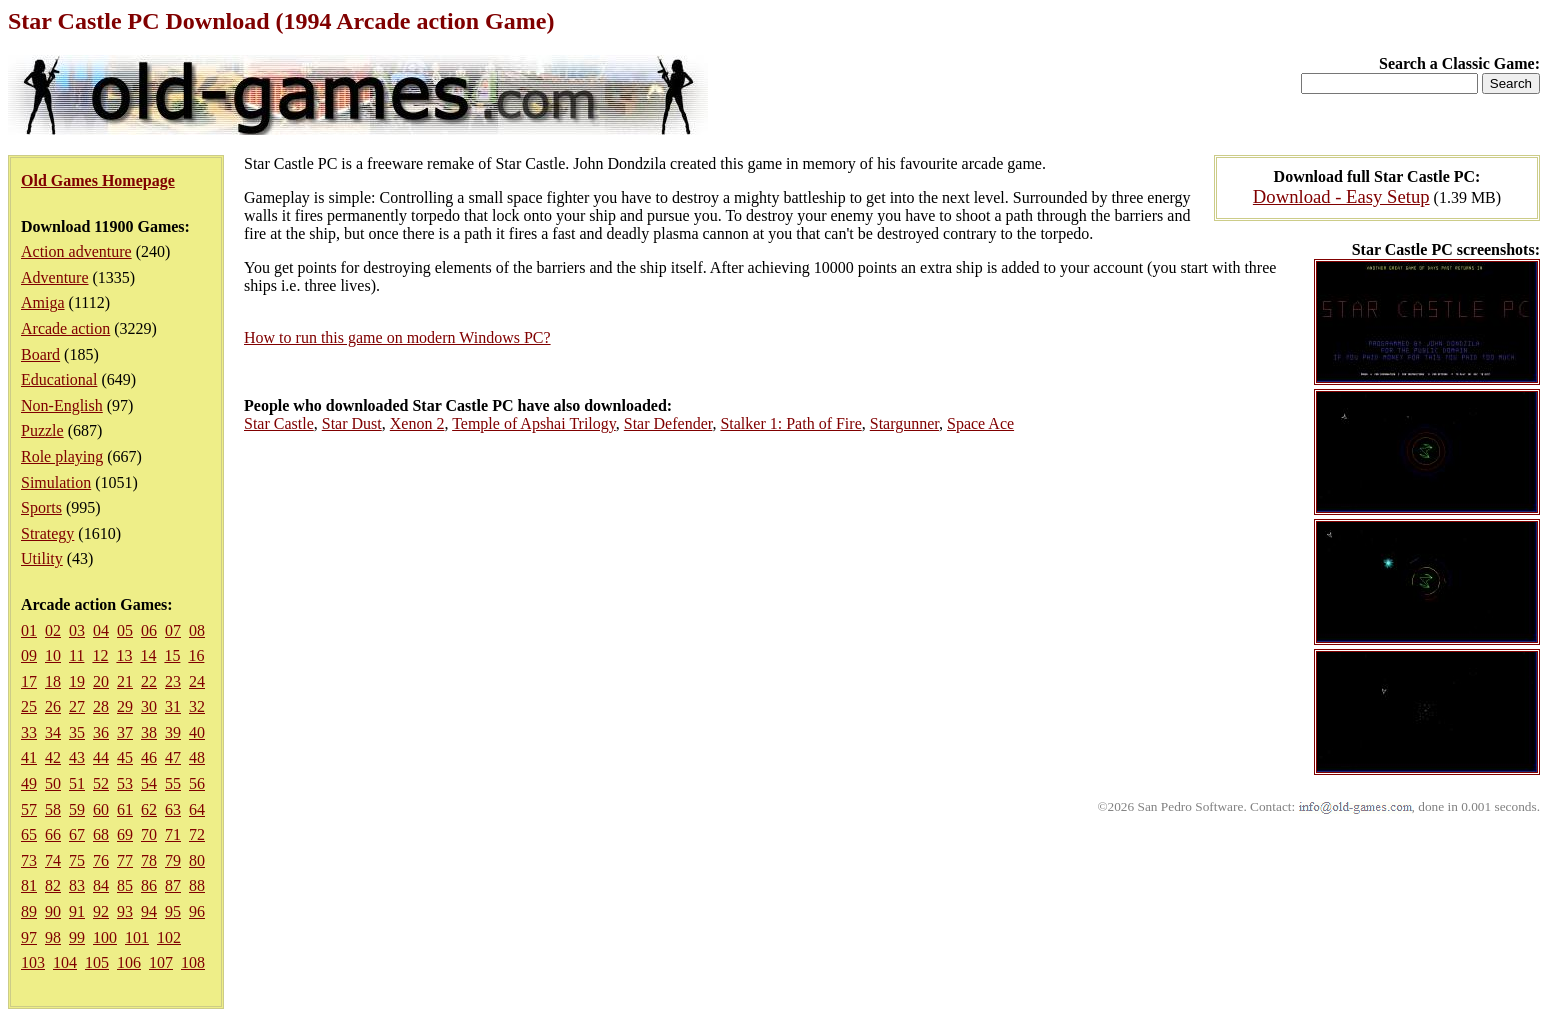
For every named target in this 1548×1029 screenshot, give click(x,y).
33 (29, 732)
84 (101, 885)
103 (33, 962)
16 (196, 655)
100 (105, 937)
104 (65, 962)
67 (77, 834)
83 (77, 885)
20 (101, 681)
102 (169, 937)
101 (137, 937)
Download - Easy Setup (1341, 196)
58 (53, 809)
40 (197, 732)
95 (173, 911)
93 (125, 911)
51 (77, 783)
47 (173, 757)
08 (197, 630)
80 (197, 860)
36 (101, 732)
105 (97, 962)
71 (173, 834)
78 (149, 860)
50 (53, 783)
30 (149, 706)
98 (53, 937)
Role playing (62, 456)
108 (193, 962)
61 (125, 809)
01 (29, 630)
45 (125, 757)
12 (100, 655)
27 (77, 706)
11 (76, 655)
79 (173, 860)
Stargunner (904, 423)
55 (173, 783)
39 (173, 732)
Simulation (56, 482)
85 (125, 885)
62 (149, 809)
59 (77, 809)
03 (77, 630)
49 (29, 783)
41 (29, 757)
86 (149, 885)
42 (53, 757)
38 (149, 732)
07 (173, 630)
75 (77, 860)
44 (101, 757)
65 (29, 834)
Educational (59, 379)
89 (29, 911)
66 (53, 834)
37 (125, 732)
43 (77, 757)
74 (53, 860)
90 (53, 911)
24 (197, 681)
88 (197, 885)
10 (53, 655)
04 (101, 630)
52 (101, 783)
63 (173, 809)
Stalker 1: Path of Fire (790, 423)
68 (101, 834)
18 (53, 681)
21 (125, 681)
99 (77, 937)
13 (124, 655)
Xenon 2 (417, 423)
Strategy (47, 533)
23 (173, 681)
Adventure (55, 277)
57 (29, 809)
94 (149, 911)
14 (148, 655)
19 (77, 681)
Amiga (43, 302)
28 (101, 706)
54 (149, 783)
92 (101, 911)
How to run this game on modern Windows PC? (397, 337)
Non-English (62, 405)
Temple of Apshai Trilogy (534, 423)
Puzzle (42, 430)
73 (29, 860)
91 (77, 911)
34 (53, 732)
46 (149, 757)
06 (149, 630)
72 (197, 834)
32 (197, 706)
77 (125, 860)
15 (172, 655)
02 (53, 630)
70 (149, 834)
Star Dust (352, 423)
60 (101, 809)
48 (197, 757)
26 (53, 706)
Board (40, 354)
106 (129, 962)
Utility (42, 558)
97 (29, 937)
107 (161, 962)
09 (29, 655)
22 (149, 681)
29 (125, 706)
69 (125, 834)
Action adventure (76, 251)
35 (77, 732)
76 (101, 860)
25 (29, 706)
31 (173, 706)
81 (29, 885)
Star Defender (668, 423)
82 (53, 885)
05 (125, 630)
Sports (41, 507)
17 (29, 681)
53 (125, 783)
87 (173, 885)
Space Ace (980, 423)
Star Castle (279, 423)
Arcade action (65, 328)
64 (197, 809)
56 (197, 783)
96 (197, 911)
